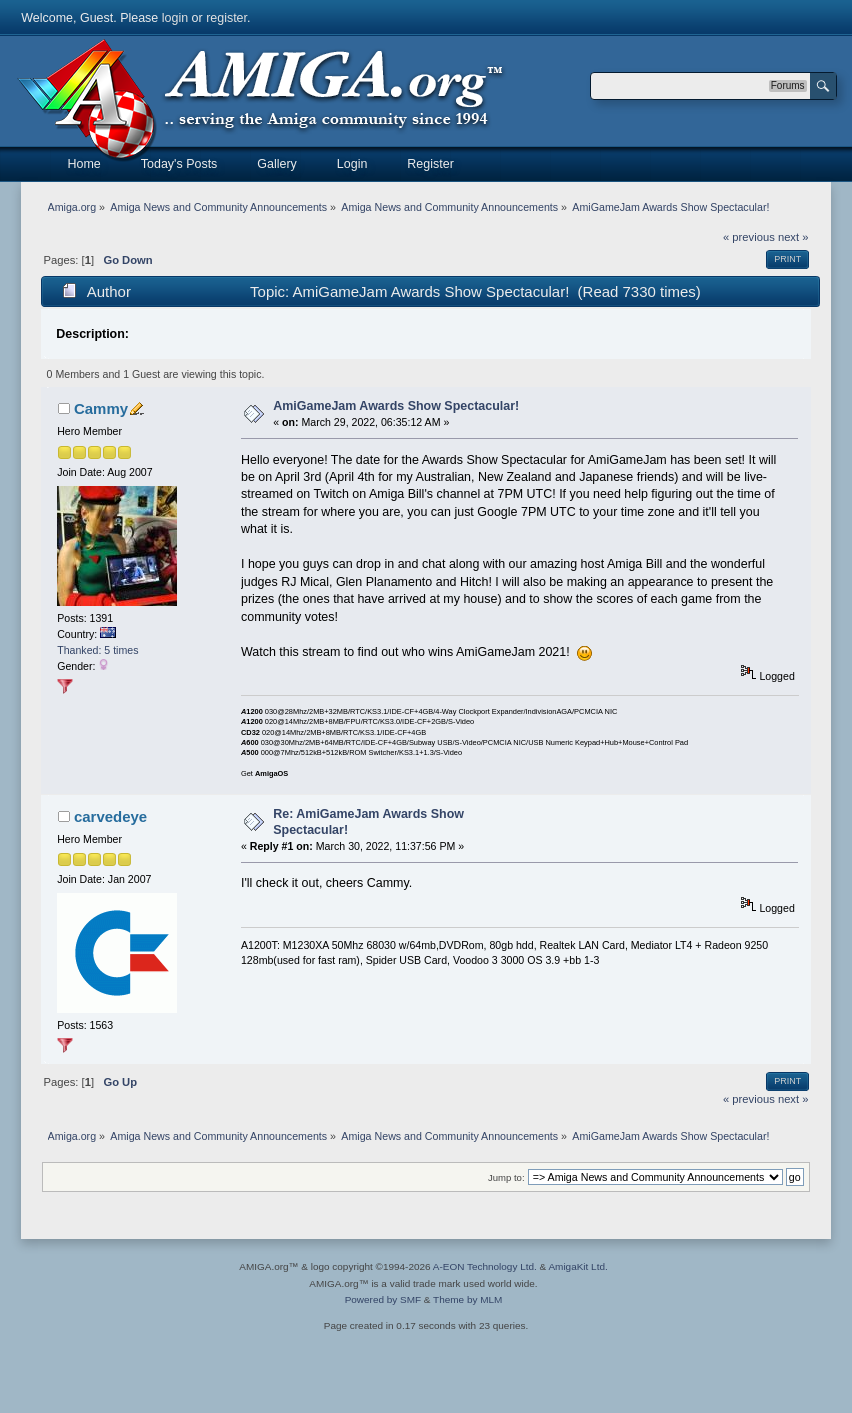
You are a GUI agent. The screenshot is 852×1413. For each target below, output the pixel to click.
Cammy (101, 408)
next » (793, 237)
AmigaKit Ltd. (577, 1266)
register (226, 18)
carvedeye (110, 816)
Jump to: (506, 1177)
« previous (749, 237)
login (175, 18)
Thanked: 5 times (97, 650)
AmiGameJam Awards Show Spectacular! (396, 406)
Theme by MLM (467, 1299)
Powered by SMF (383, 1299)
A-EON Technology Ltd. (485, 1266)
